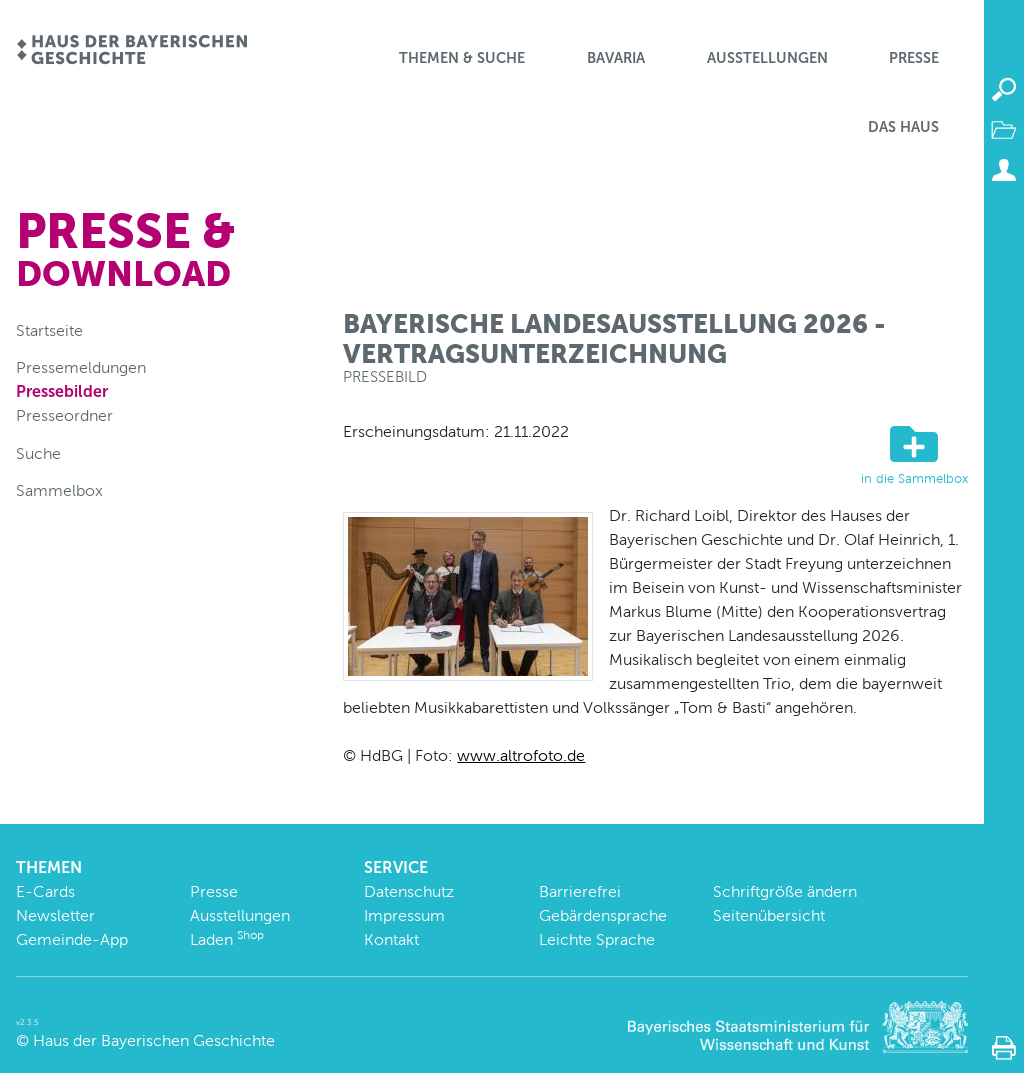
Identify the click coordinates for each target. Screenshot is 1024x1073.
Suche (38, 453)
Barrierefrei (580, 891)
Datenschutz (409, 891)
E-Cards (45, 891)
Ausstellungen (767, 58)
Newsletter (55, 915)
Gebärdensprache (603, 915)
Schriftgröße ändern (785, 891)
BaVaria (616, 58)
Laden (227, 939)
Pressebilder (62, 391)
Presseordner (64, 415)
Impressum (404, 915)
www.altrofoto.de (521, 755)
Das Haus (903, 127)
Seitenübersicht (769, 915)
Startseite (49, 330)
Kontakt (391, 939)
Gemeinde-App (72, 939)
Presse (914, 58)
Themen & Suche (462, 58)
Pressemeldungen (81, 367)
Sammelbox (59, 490)
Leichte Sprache (597, 939)
